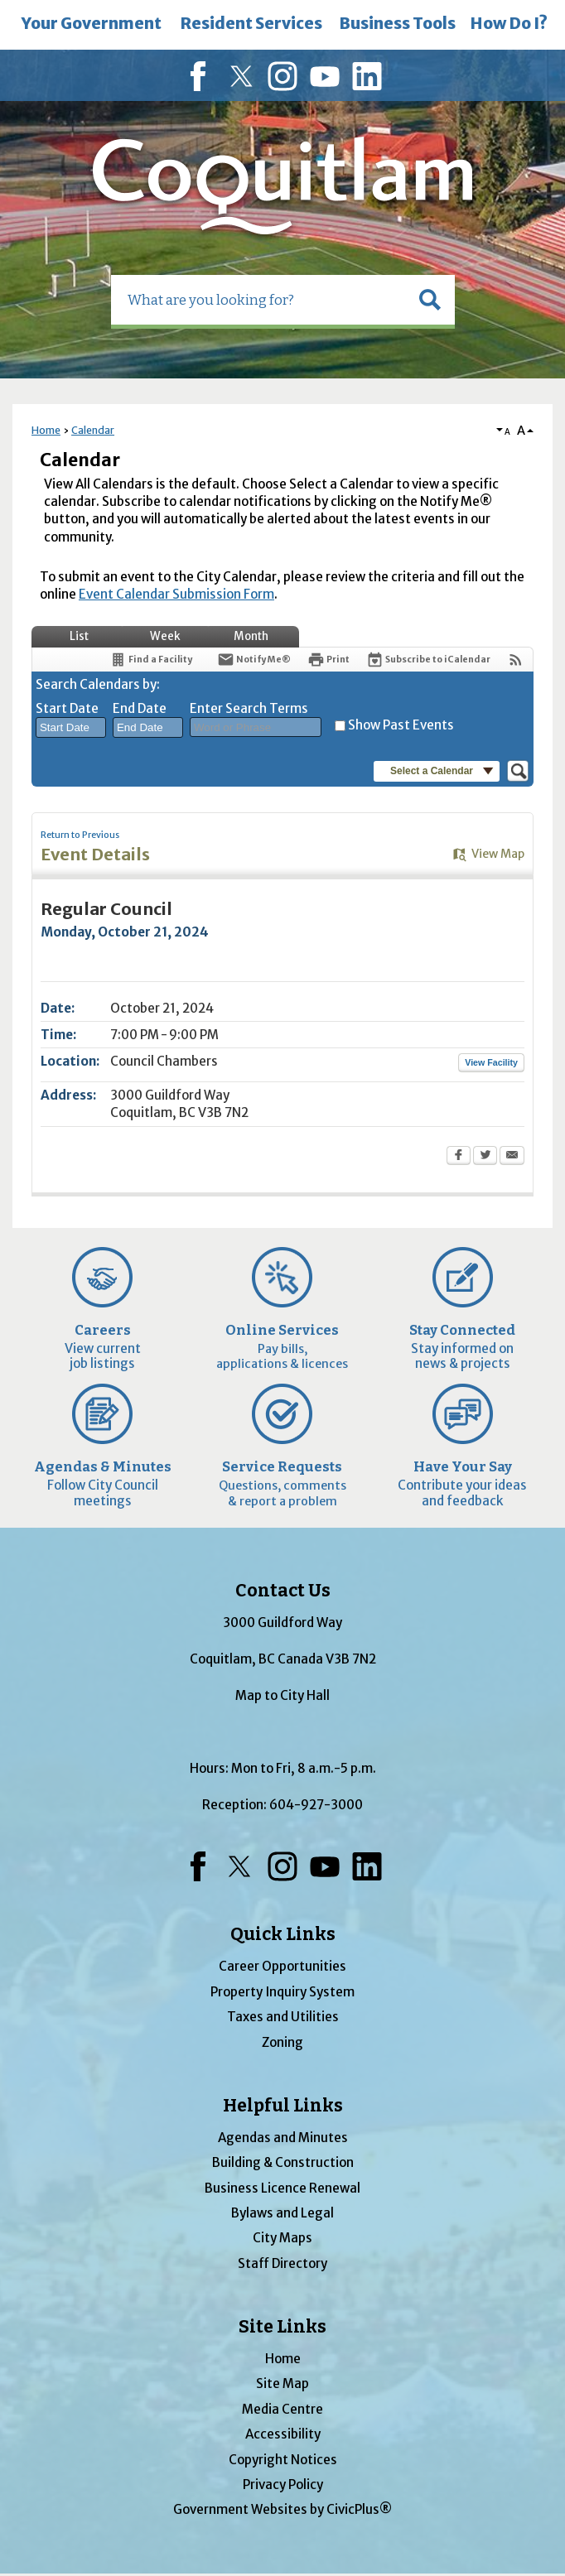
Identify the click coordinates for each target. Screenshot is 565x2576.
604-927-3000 (316, 1805)
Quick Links (283, 1934)
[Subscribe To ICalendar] (428, 659)
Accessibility (283, 2434)
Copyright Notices (283, 2460)
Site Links (282, 2327)
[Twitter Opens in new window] (485, 1157)
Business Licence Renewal (282, 2188)
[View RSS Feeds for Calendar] (515, 659)
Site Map (282, 2383)
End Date (140, 708)
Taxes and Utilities (283, 2017)
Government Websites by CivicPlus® (282, 2509)
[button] (430, 300)
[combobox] (70, 728)
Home (45, 430)
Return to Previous (80, 835)
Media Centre (282, 2409)
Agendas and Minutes (283, 2137)
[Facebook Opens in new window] (459, 1157)
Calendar (92, 430)
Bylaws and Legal (282, 2213)
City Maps (282, 2238)
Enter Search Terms (249, 708)
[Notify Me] (254, 659)
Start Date (67, 708)
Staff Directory (282, 2263)
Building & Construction (283, 2162)
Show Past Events (401, 725)
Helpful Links (283, 2105)
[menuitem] (91, 25)
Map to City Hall (282, 1695)
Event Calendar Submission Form (176, 594)
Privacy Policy (283, 2484)
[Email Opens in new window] (512, 1157)
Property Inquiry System (282, 1992)
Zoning (282, 2042)
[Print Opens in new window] (328, 659)
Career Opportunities (282, 1966)
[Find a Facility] (150, 659)
